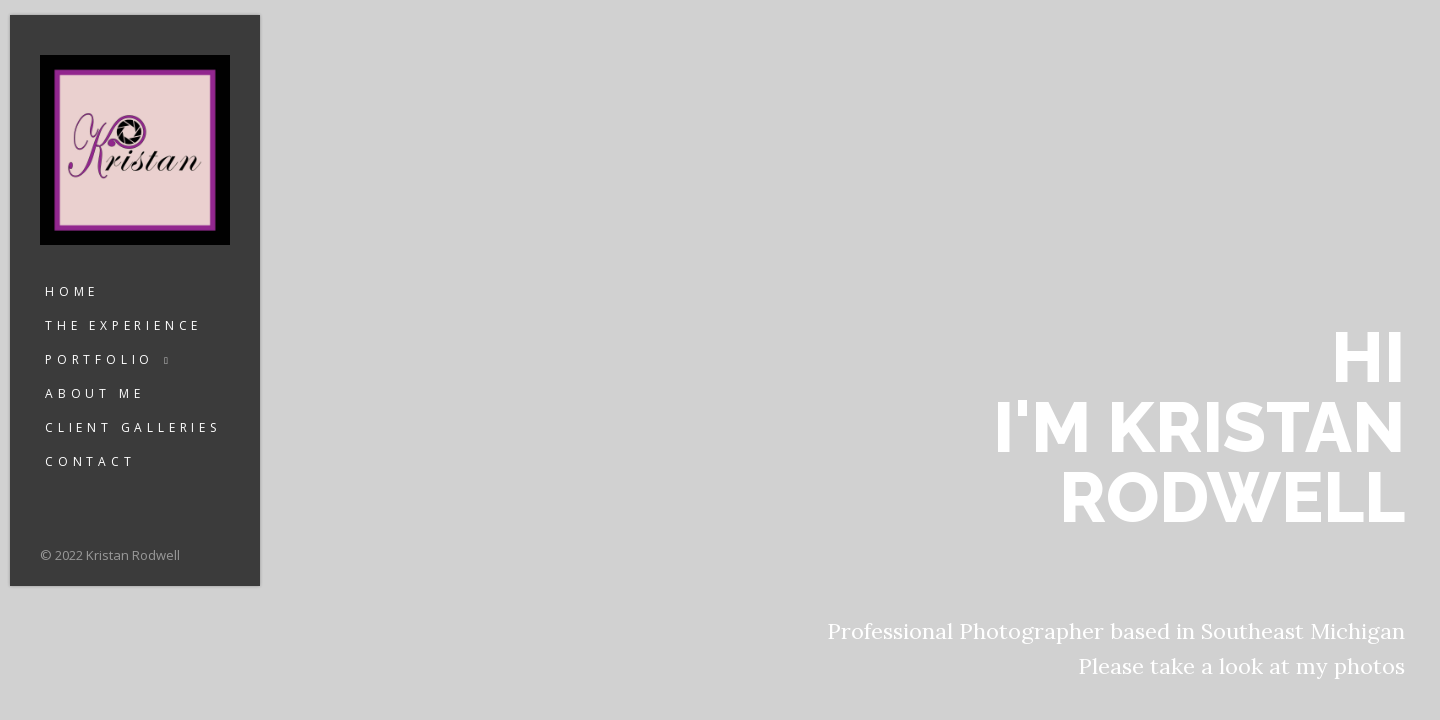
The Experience (123, 325)
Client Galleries (133, 427)
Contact (90, 461)
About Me (94, 393)
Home (72, 291)
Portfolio (99, 359)
